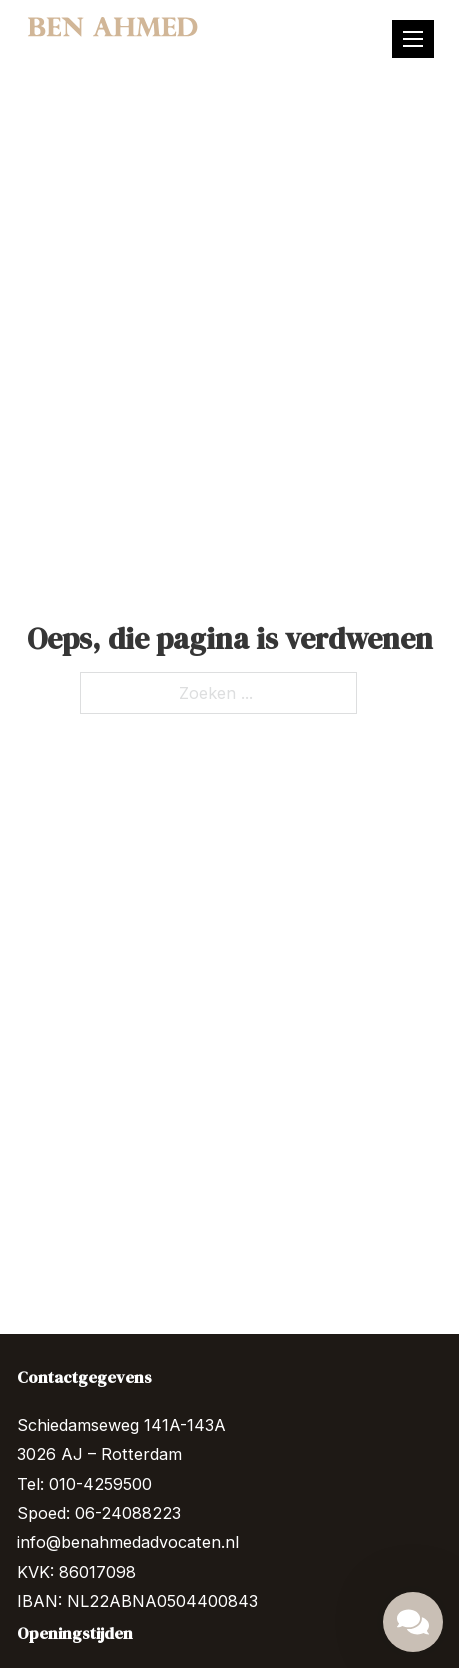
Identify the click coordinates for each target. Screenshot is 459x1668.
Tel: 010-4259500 (84, 1484)
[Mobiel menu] (413, 39)
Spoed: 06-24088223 (99, 1513)
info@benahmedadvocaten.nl (128, 1542)
